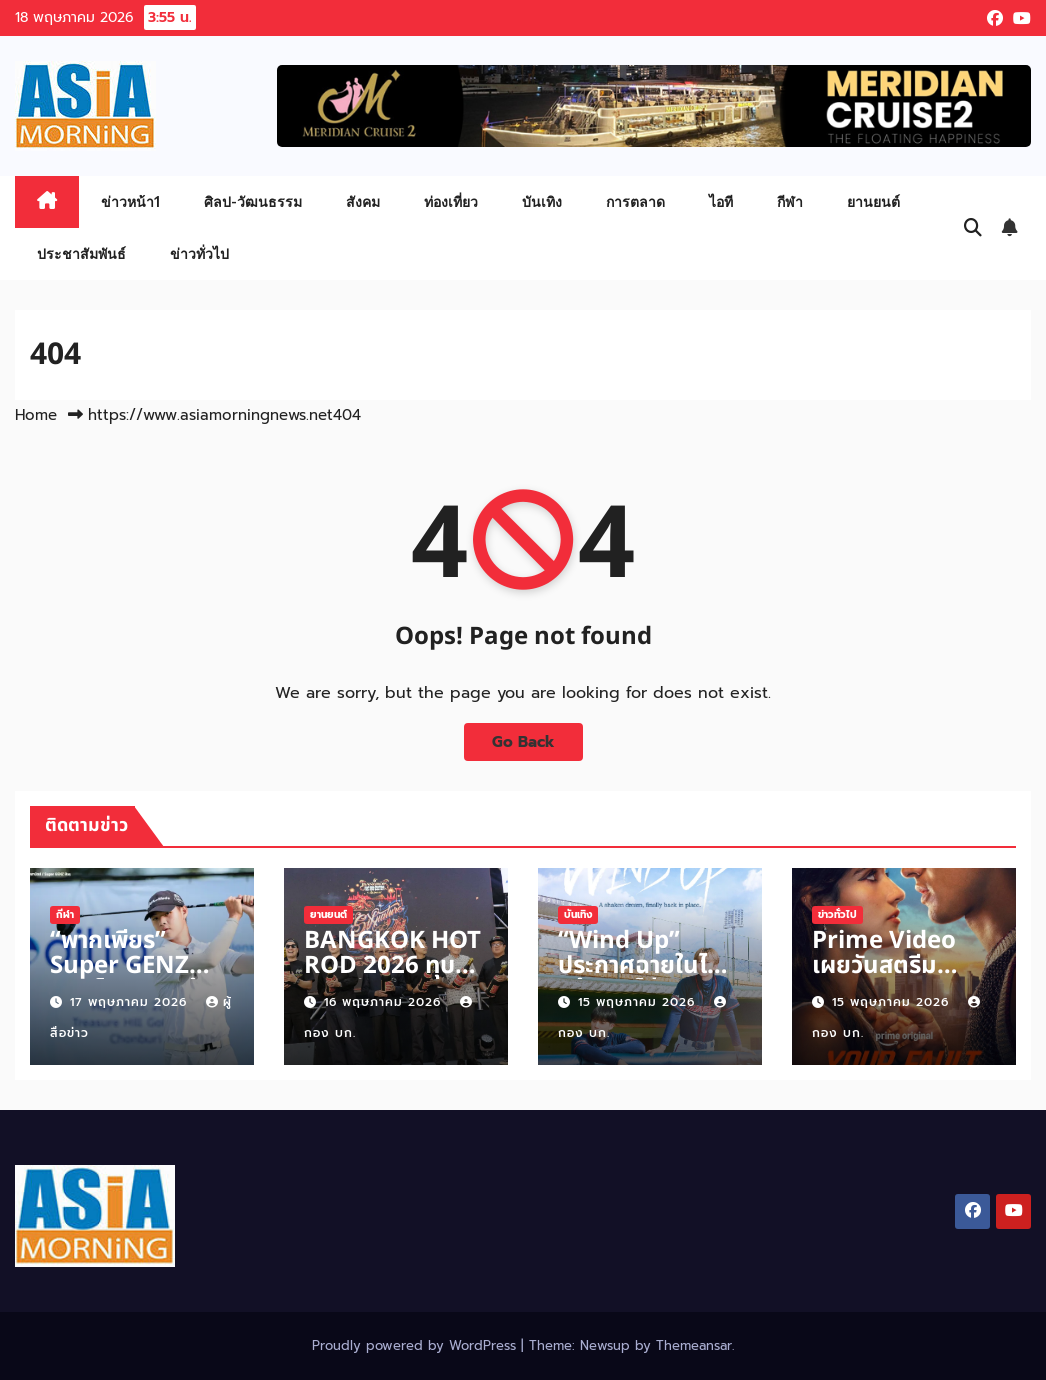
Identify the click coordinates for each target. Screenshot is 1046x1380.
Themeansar (694, 1345)
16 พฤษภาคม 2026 (385, 1002)
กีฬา (790, 201)
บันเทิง (542, 201)
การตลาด (635, 201)
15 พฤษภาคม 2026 (639, 1002)
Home (36, 415)
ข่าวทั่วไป (199, 253)
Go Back (523, 741)
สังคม (363, 201)
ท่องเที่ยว (451, 201)
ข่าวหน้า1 (130, 201)
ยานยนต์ (873, 201)
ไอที (721, 201)
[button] (973, 228)
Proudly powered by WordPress (416, 1345)
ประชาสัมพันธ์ (81, 253)
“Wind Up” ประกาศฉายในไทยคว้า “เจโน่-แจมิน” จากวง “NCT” (647, 978)
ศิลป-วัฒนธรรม (253, 201)
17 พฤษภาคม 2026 (131, 1002)
